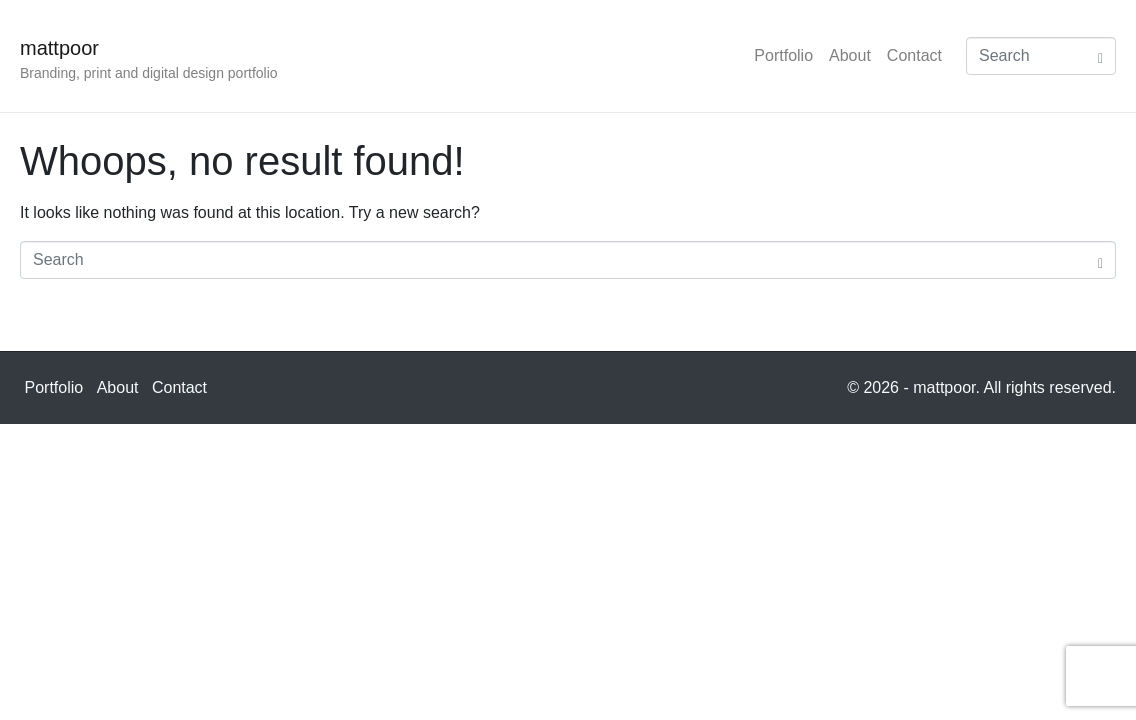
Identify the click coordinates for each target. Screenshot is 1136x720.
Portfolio (783, 55)
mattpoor (59, 48)
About (850, 55)
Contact (914, 55)
